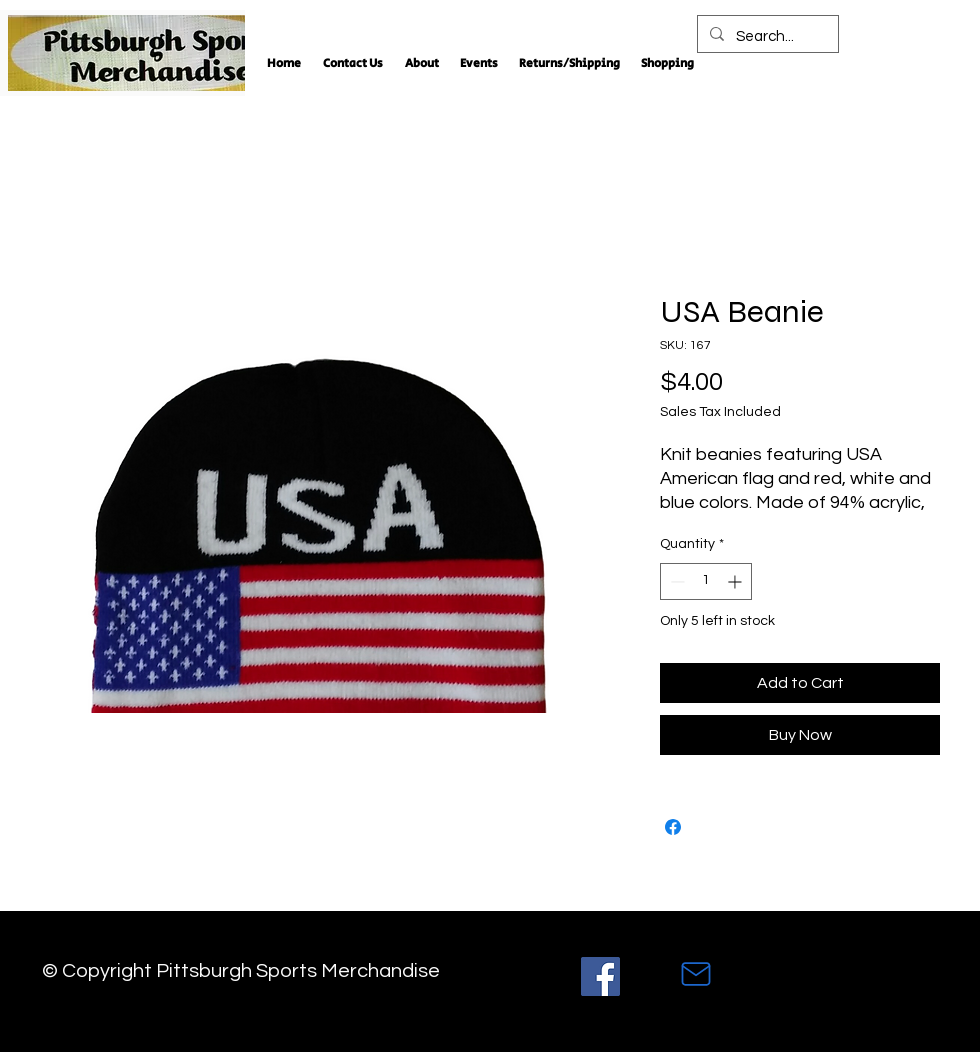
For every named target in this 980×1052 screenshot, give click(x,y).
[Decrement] (675, 581)
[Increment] (736, 581)
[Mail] (696, 974)
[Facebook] (600, 976)
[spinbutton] (706, 581)
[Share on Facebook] (673, 827)
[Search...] (766, 37)
